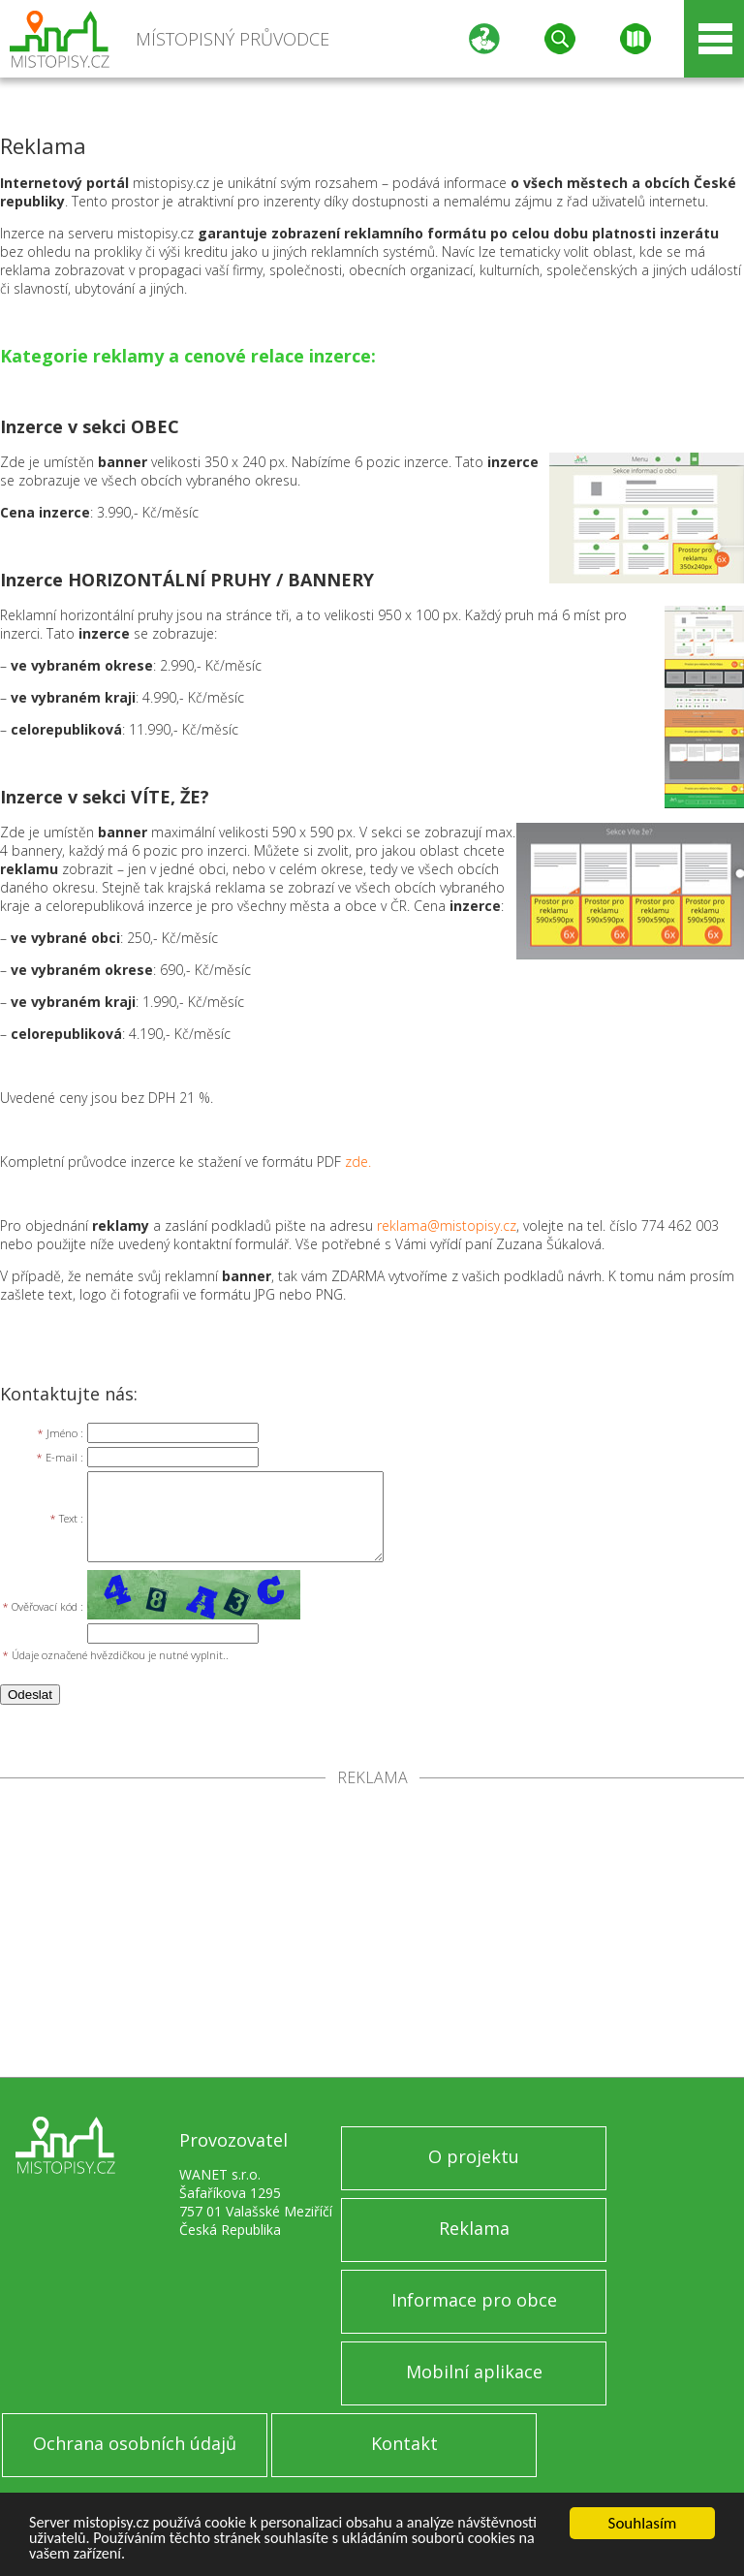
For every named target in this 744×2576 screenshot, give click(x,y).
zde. (358, 1161)
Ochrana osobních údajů (134, 2443)
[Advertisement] (372, 1931)
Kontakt (404, 2443)
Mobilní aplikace (474, 2371)
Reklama (474, 2228)
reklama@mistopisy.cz (446, 1225)
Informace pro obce (474, 2299)
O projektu (473, 2156)
